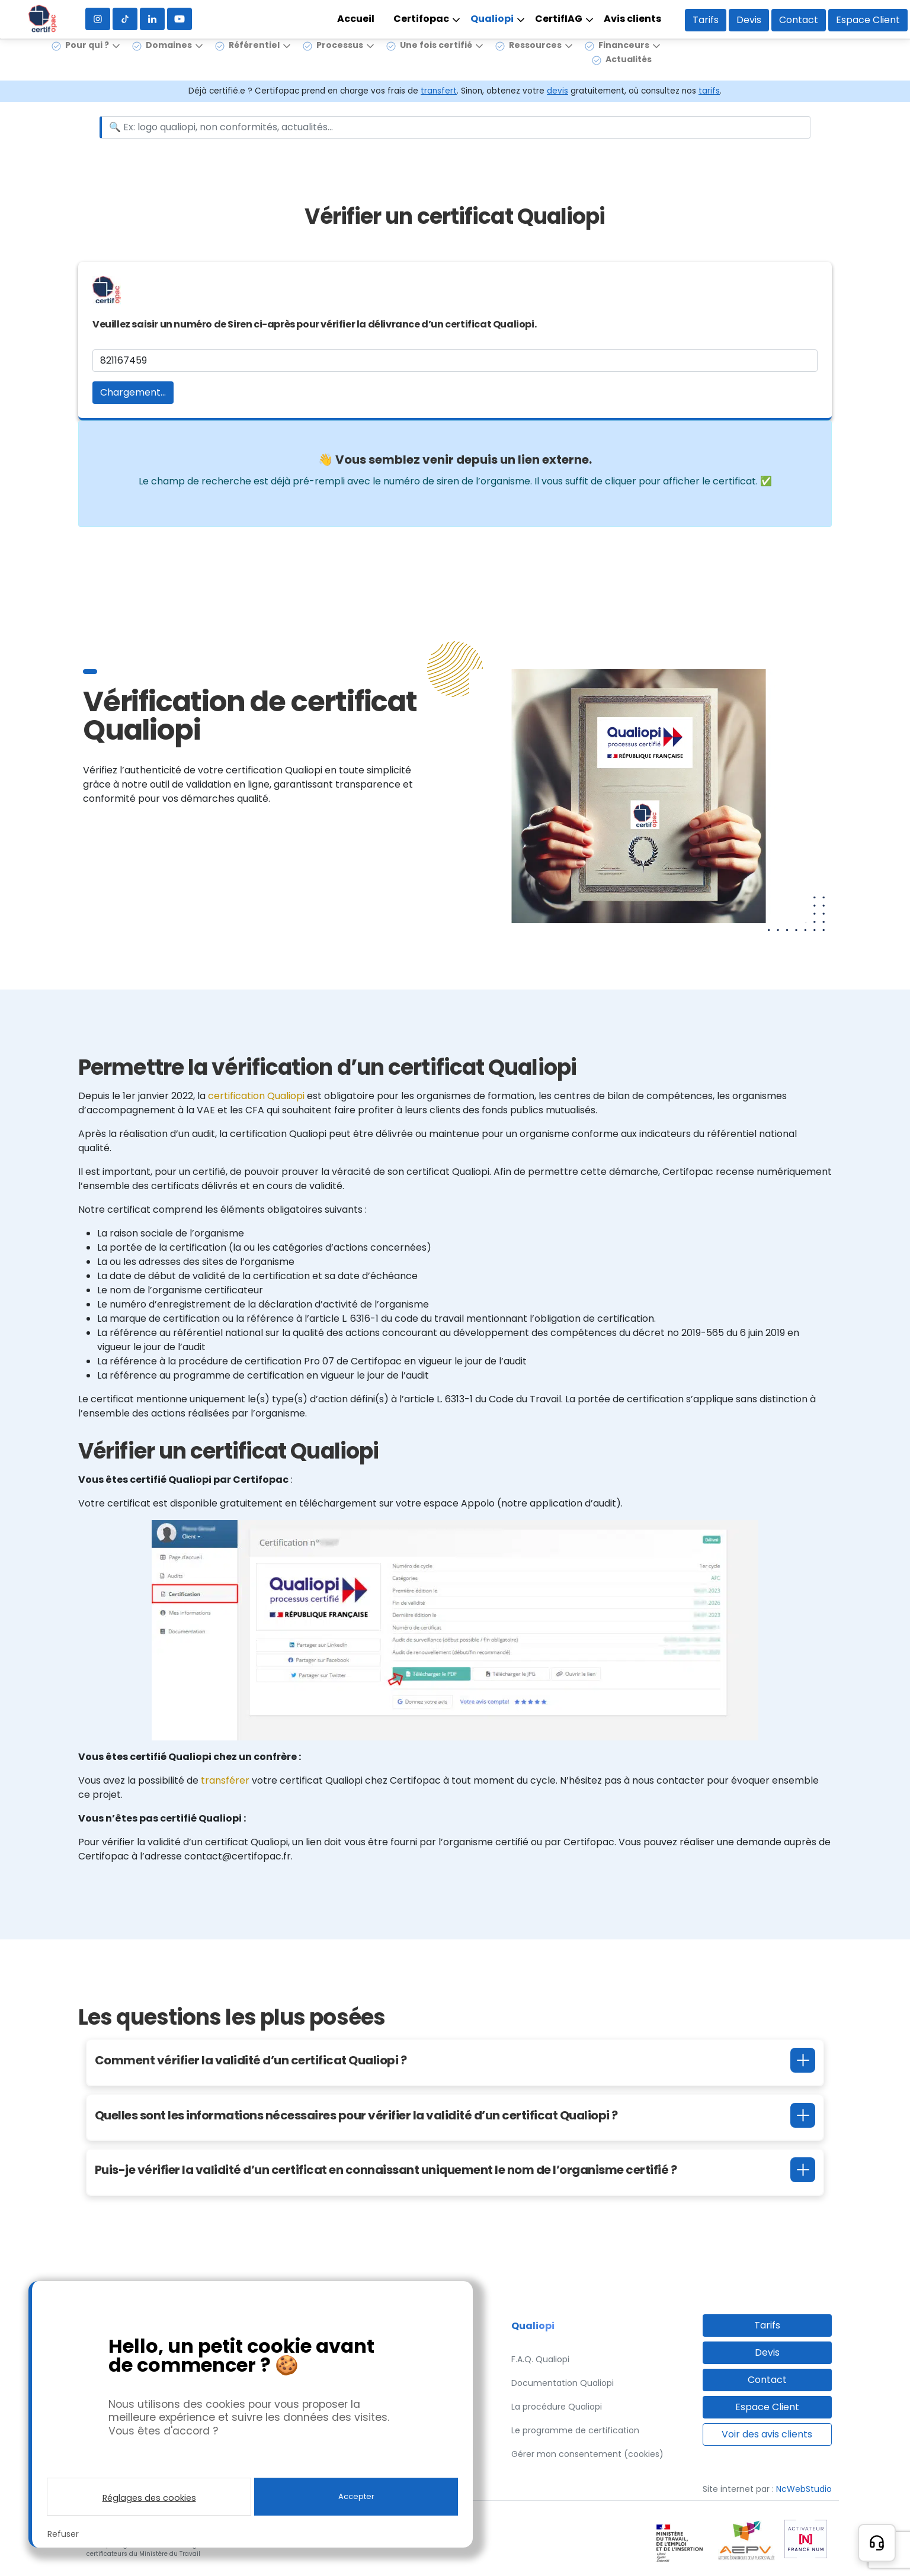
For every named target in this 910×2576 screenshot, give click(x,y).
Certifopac (421, 18)
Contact (798, 20)
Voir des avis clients (767, 2434)
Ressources (535, 59)
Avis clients (632, 18)
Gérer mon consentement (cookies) (587, 2454)
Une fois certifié (436, 59)
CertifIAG (558, 18)
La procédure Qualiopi (556, 2407)
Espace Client (868, 20)
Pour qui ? (87, 59)
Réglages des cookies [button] (149, 2498)
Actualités (628, 73)
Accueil (355, 18)
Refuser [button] (63, 2534)
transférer (226, 1780)
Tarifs (706, 20)
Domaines (169, 59)
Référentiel (254, 59)
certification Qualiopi (256, 1096)
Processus (339, 59)
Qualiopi (492, 18)
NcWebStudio (804, 2489)
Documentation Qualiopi (562, 2383)
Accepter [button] (356, 2496)
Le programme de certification (575, 2430)
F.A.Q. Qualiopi (540, 2359)
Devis (748, 20)
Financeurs (623, 59)
